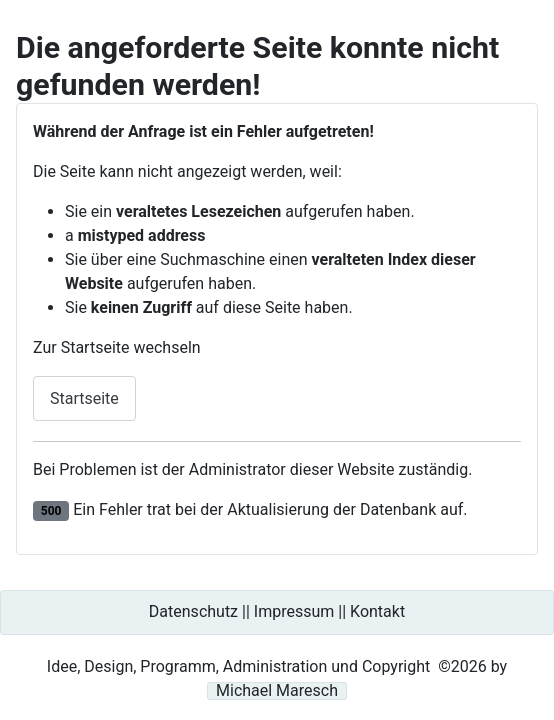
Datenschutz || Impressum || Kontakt (277, 611)
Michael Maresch (277, 691)
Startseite (84, 398)
